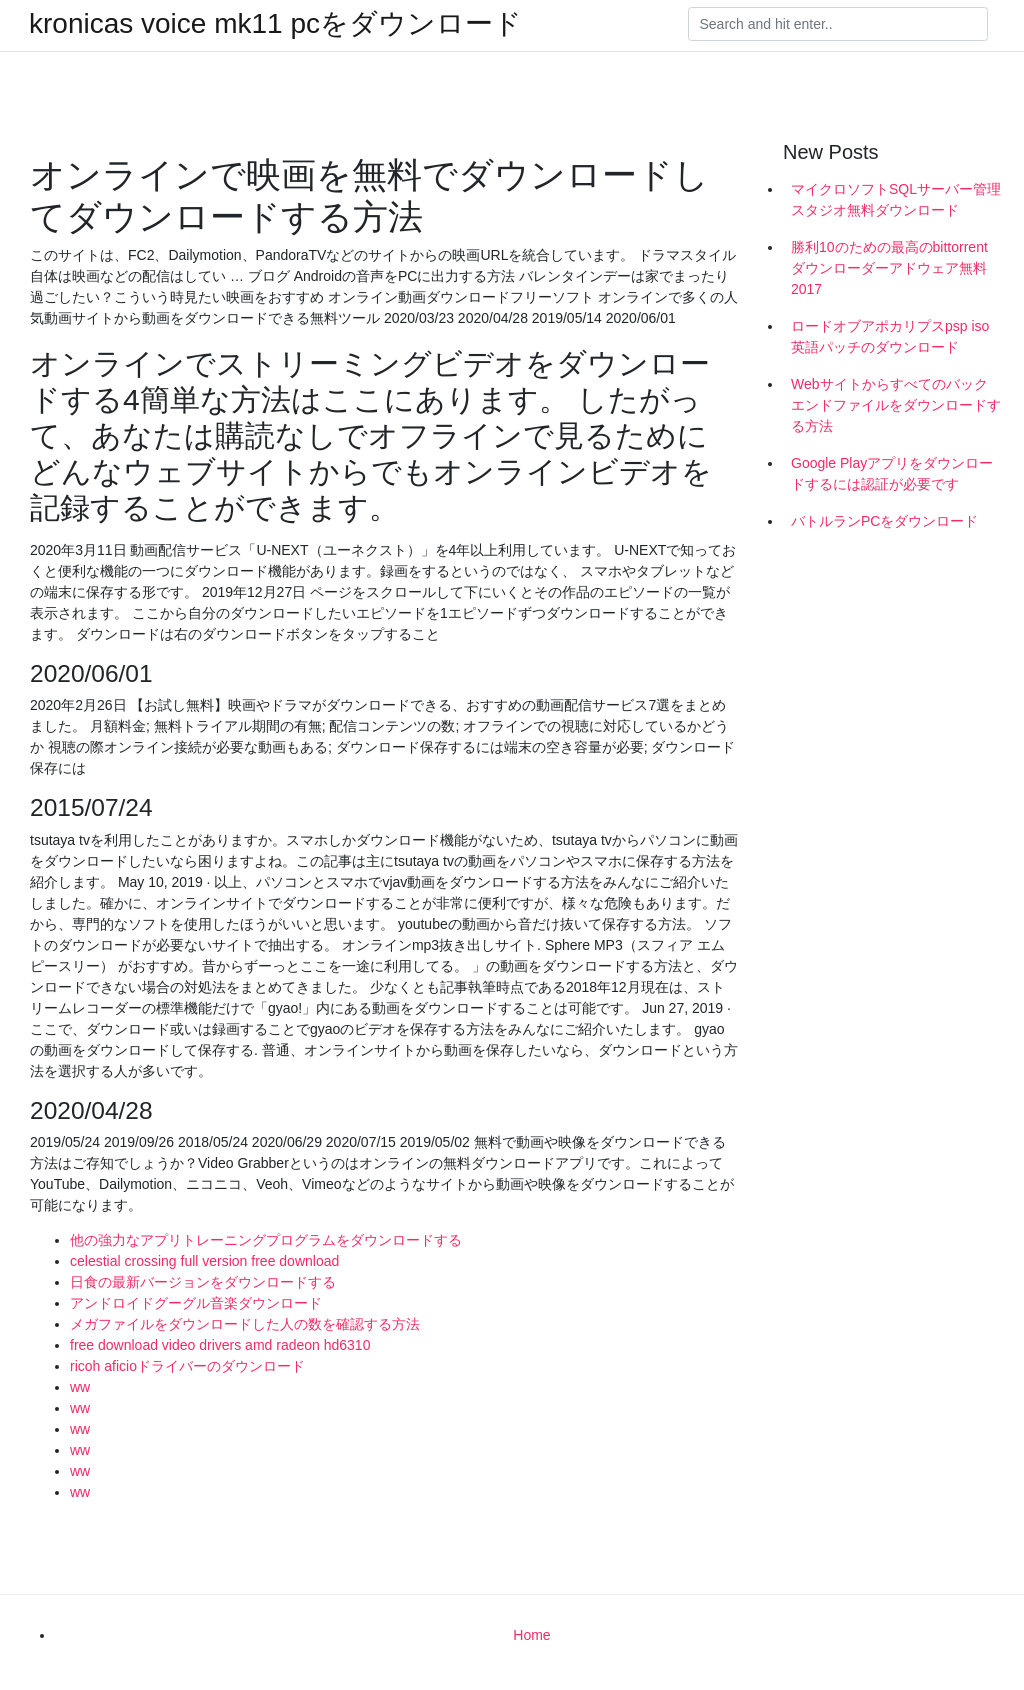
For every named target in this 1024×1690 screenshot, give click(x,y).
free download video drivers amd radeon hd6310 (220, 1345)
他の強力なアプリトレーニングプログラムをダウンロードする (266, 1240)
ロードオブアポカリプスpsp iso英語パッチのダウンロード (890, 336)
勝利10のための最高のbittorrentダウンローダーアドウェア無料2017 (889, 268)
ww (80, 1387)
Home (531, 1635)
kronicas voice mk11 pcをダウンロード (275, 24)
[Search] (838, 24)
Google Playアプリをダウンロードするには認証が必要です (892, 473)
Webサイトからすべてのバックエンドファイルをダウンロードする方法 (896, 405)
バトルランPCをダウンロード (884, 521)
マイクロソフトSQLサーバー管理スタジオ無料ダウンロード (896, 199)
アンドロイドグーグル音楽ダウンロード (196, 1303)
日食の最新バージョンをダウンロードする (203, 1282)
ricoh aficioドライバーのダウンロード (187, 1366)
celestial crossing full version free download (204, 1261)
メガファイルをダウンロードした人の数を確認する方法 (245, 1324)
